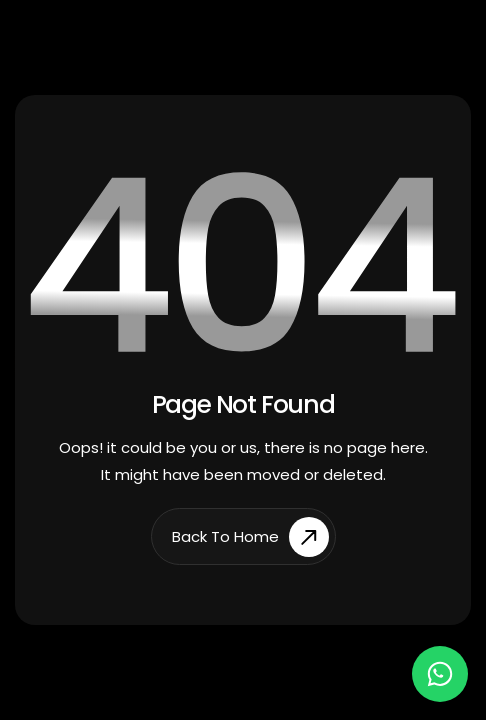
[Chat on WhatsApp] (440, 674)
